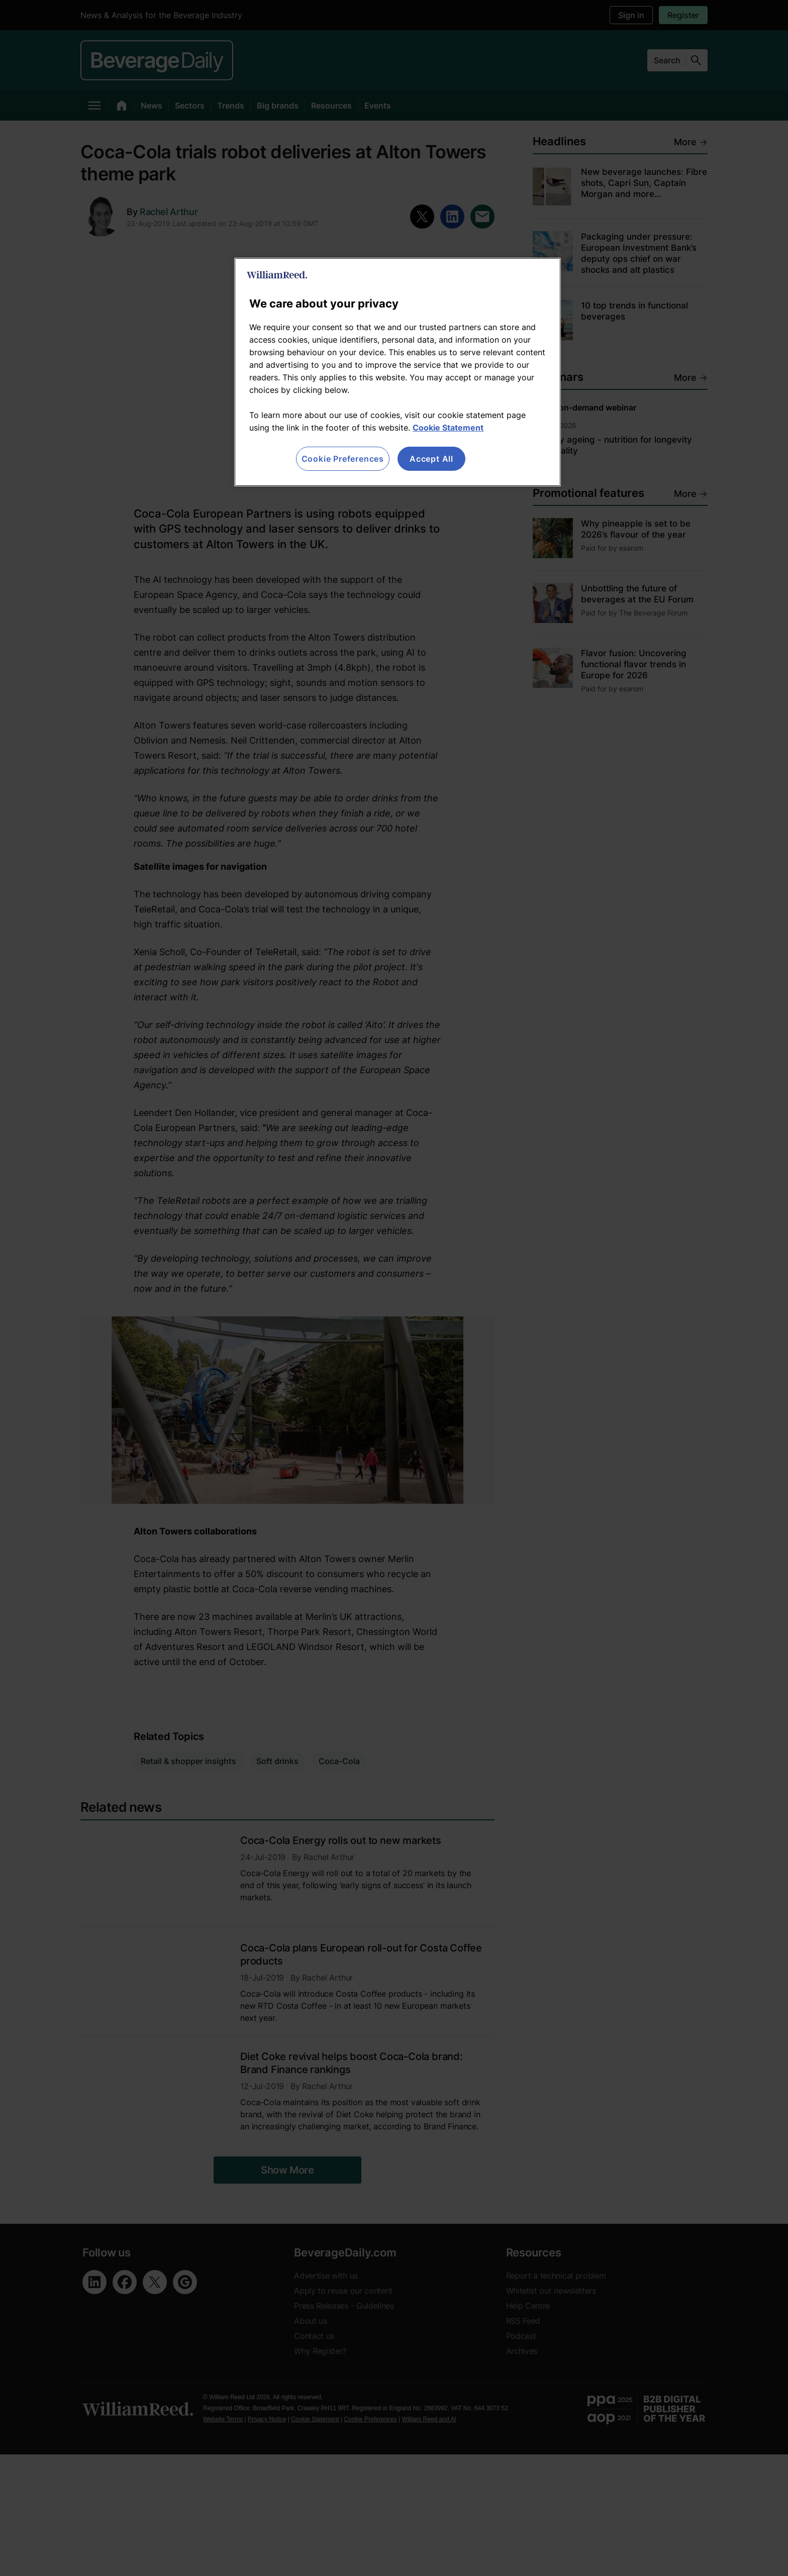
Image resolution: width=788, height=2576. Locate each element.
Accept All (431, 459)
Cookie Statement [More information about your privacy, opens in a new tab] (448, 428)
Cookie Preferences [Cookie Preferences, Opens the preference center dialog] (343, 459)
